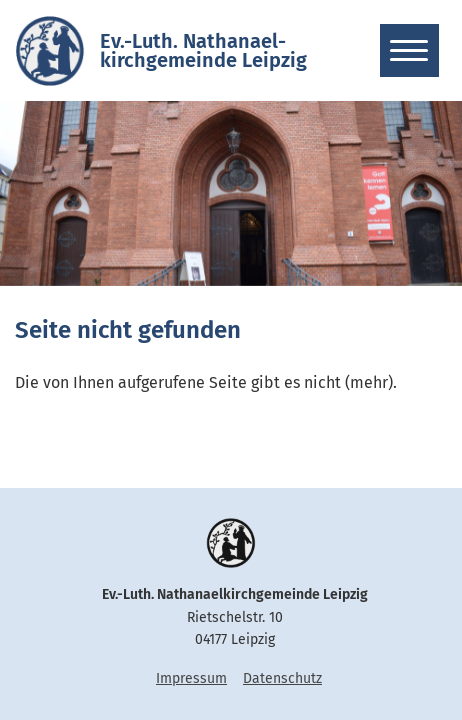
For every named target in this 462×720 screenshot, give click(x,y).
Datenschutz (282, 678)
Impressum (191, 678)
